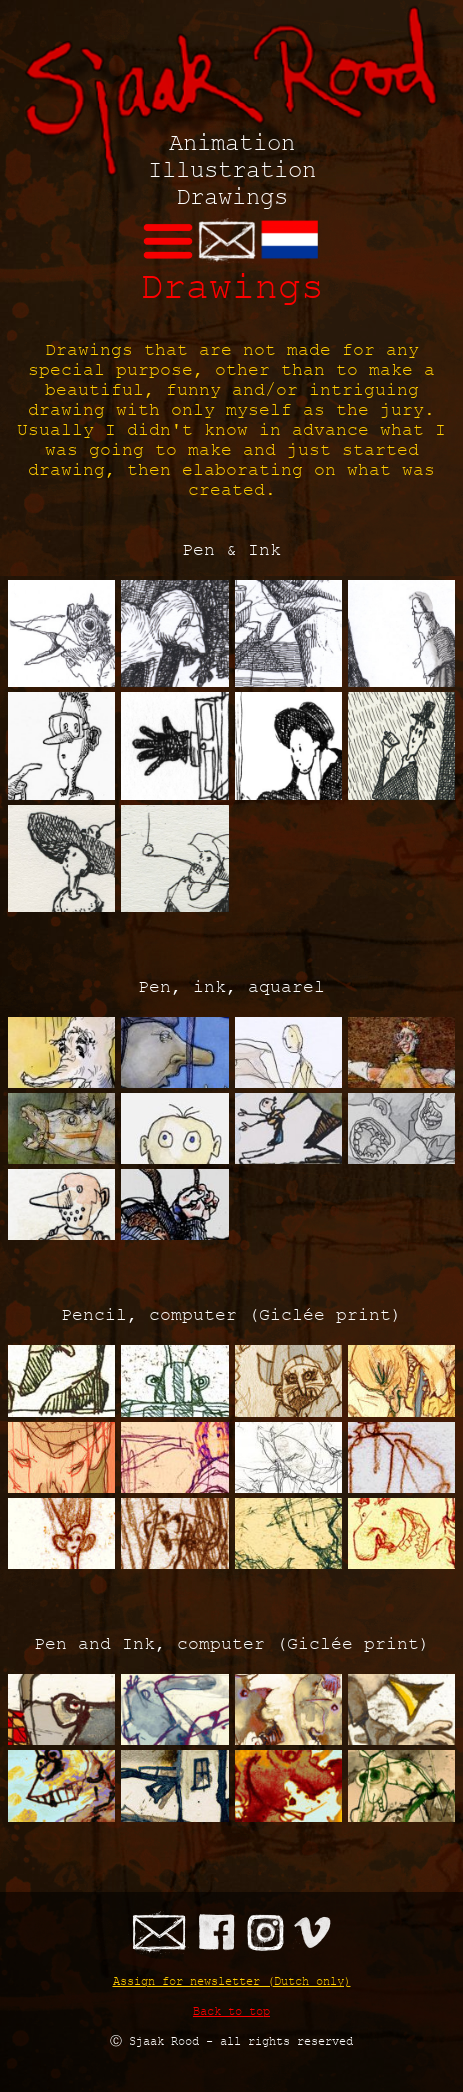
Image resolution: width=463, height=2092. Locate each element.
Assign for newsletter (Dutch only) (232, 1980)
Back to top (231, 2010)
